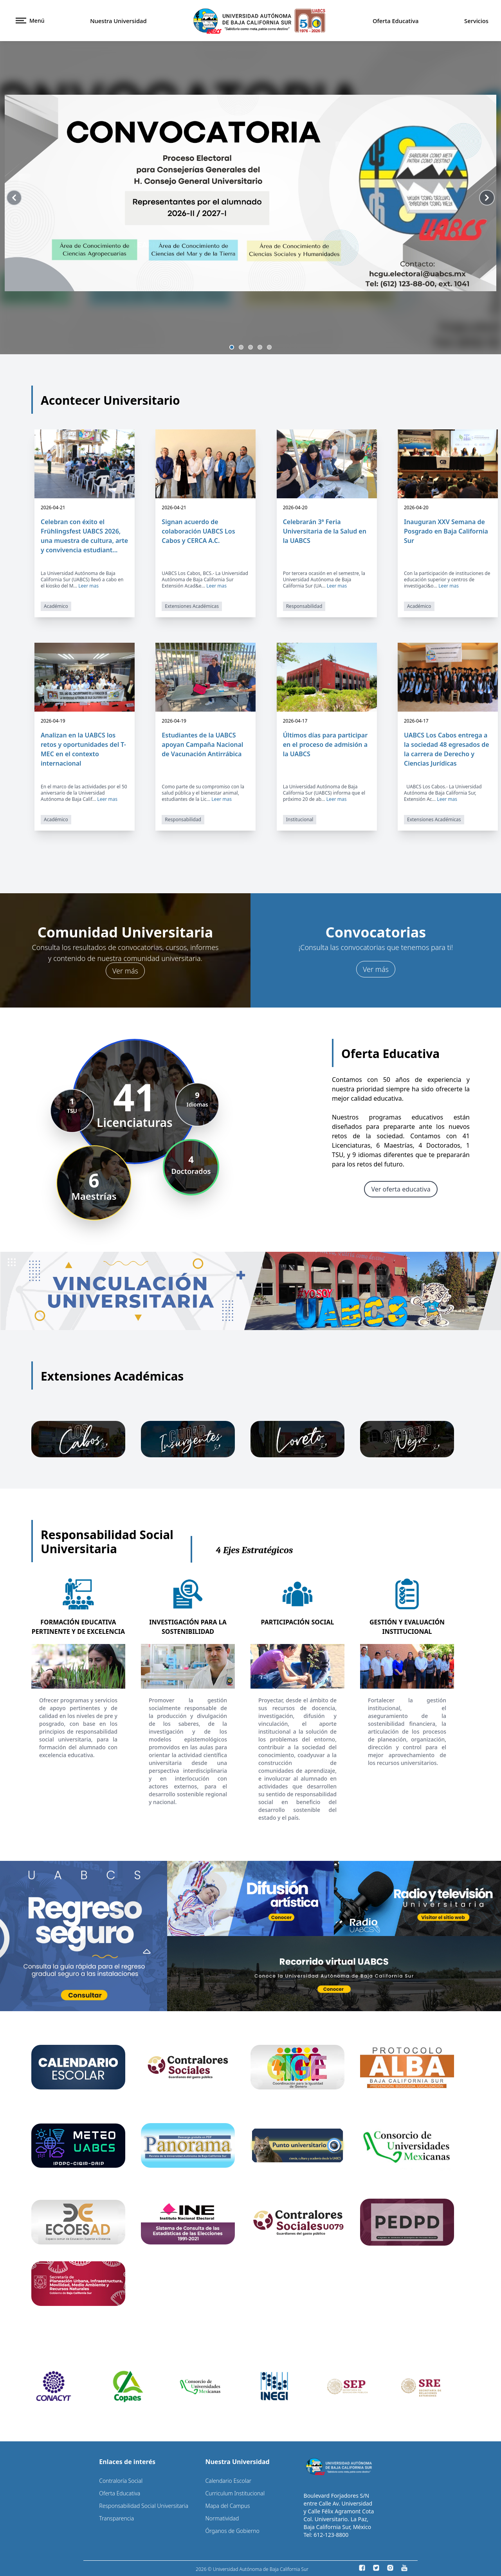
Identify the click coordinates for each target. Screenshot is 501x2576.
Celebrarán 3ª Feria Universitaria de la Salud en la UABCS (324, 531)
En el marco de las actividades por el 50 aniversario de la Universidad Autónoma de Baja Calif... (84, 792)
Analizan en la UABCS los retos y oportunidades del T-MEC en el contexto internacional (83, 748)
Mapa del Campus (227, 2505)
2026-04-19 (53, 720)
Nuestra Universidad (118, 21)
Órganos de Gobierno (232, 2530)
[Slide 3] (250, 347)
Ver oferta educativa (400, 1188)
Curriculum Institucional (235, 2493)
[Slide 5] (269, 347)
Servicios (476, 21)
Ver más (125, 970)
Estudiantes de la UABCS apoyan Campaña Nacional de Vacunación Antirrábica (202, 744)
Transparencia (116, 2518)
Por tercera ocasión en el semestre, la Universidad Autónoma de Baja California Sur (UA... (324, 579)
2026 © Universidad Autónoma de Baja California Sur (252, 2568)
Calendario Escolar (228, 2480)
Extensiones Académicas (192, 606)
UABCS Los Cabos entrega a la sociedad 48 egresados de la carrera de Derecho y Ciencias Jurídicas (446, 748)
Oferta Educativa (395, 21)
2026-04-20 (295, 508)
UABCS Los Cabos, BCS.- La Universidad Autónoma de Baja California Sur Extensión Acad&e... (205, 579)
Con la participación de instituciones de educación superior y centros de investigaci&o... (447, 579)
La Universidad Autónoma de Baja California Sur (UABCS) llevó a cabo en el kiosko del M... (82, 579)
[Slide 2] (241, 347)
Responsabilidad (304, 606)
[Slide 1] (231, 347)
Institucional (300, 819)
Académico (56, 606)
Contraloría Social (120, 2480)
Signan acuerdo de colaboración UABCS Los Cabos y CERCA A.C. (198, 531)
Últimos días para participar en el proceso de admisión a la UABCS (325, 744)
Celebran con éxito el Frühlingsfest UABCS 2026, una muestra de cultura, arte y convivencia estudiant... (84, 535)
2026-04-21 (53, 508)
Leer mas (88, 585)
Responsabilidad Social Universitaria (143, 2505)
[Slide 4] (260, 347)
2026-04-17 (295, 720)
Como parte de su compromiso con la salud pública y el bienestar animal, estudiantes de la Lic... (203, 792)
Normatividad (222, 2518)
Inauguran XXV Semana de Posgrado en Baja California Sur (446, 531)
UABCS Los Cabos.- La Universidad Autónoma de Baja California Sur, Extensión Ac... (443, 792)
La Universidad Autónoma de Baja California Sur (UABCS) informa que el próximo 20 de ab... (324, 792)
